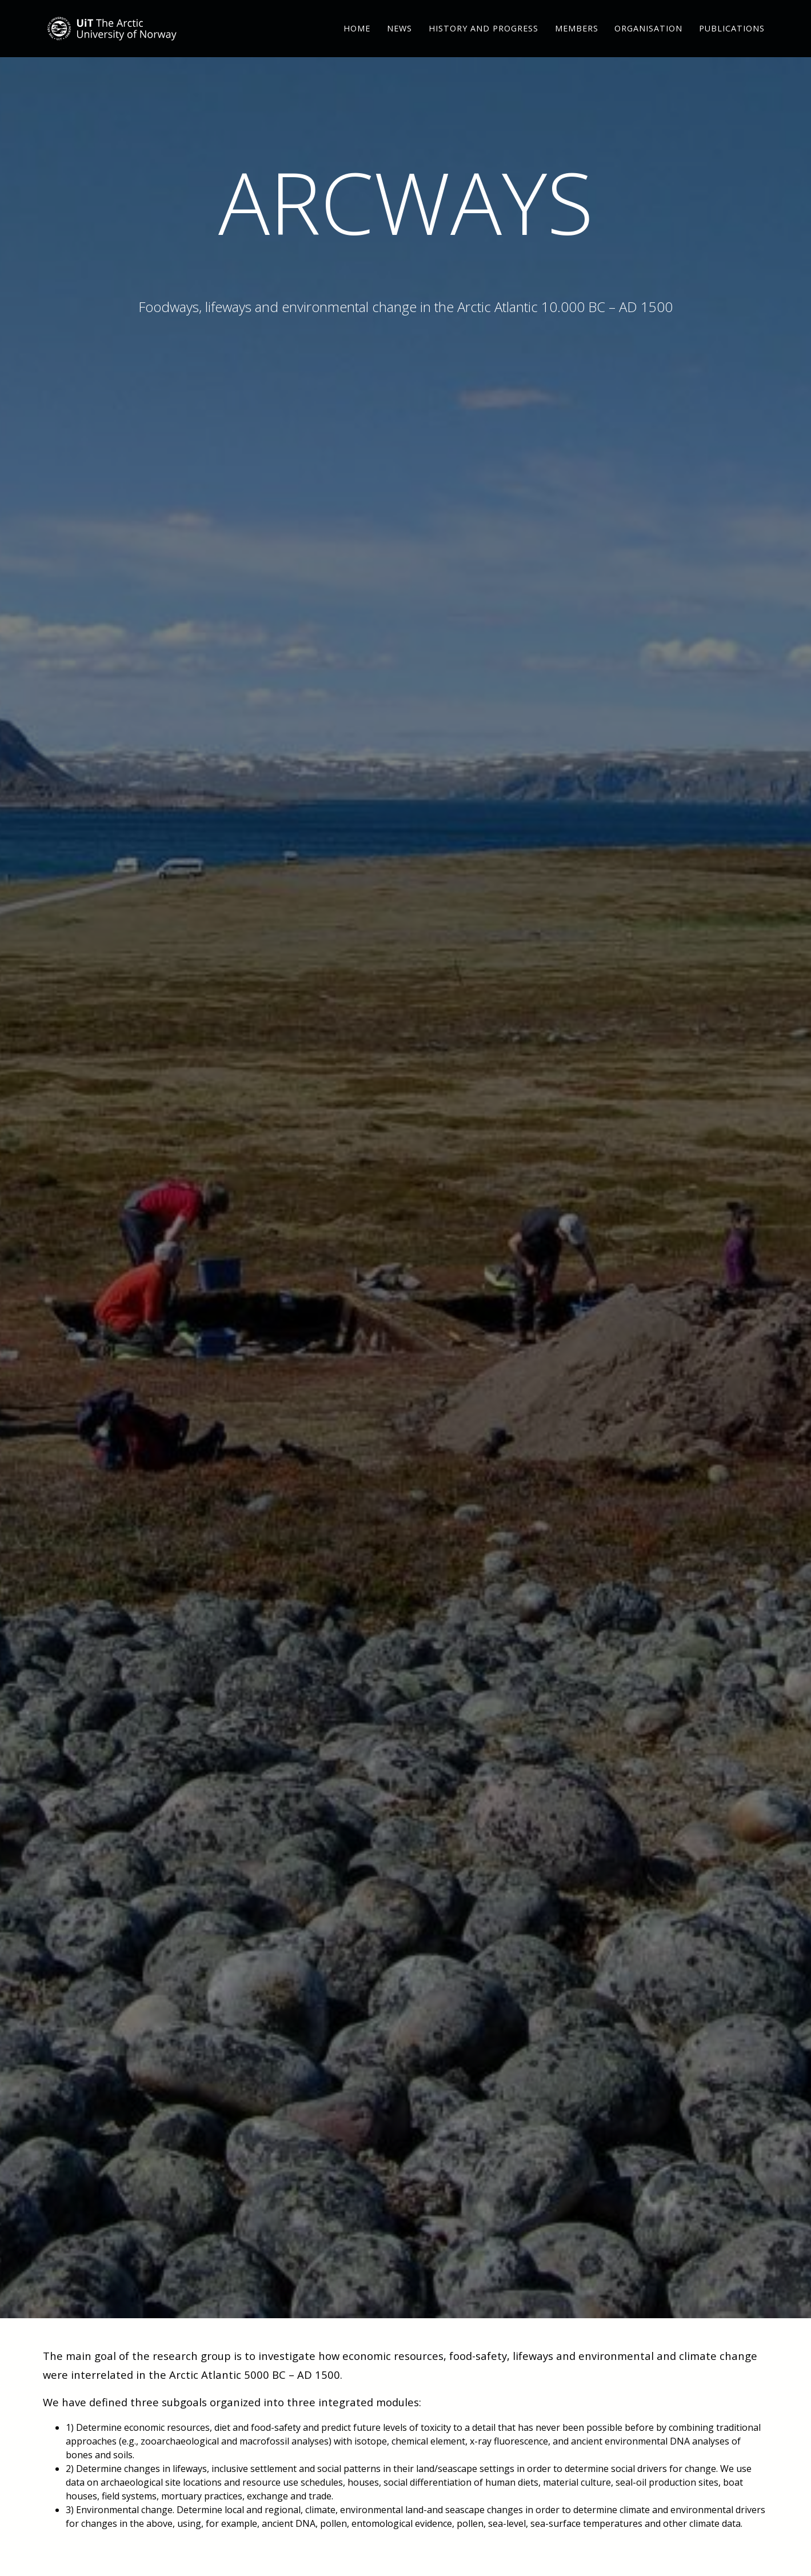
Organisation (648, 42)
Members (576, 42)
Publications (732, 42)
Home (356, 42)
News (399, 42)
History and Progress (483, 42)
